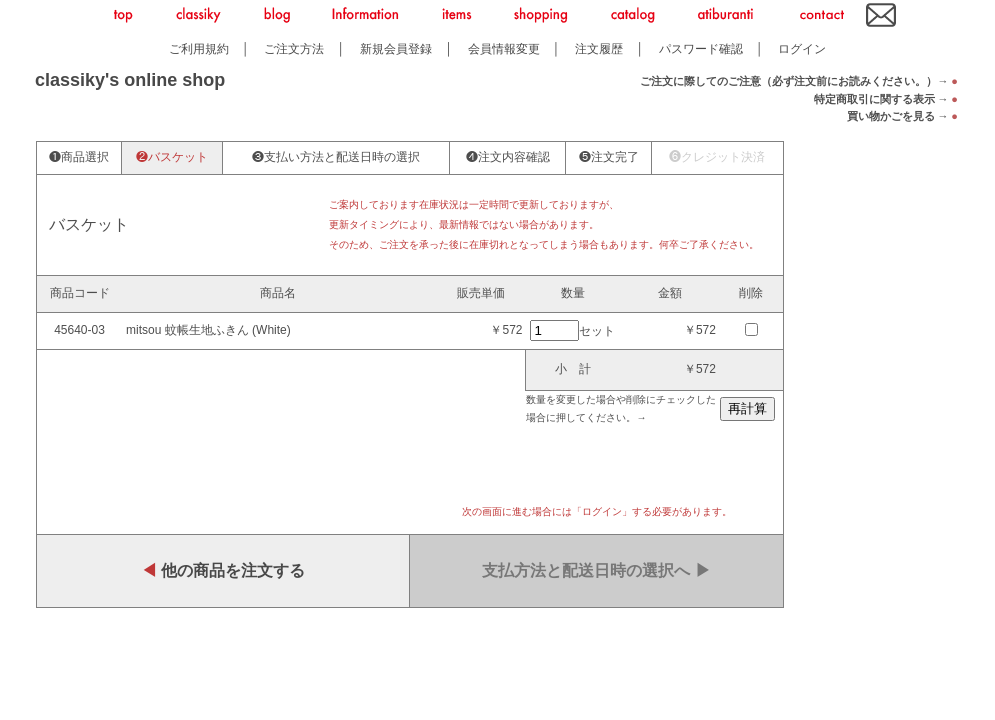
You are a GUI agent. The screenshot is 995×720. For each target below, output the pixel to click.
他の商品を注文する (223, 570)
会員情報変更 (504, 48)
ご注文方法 (294, 48)
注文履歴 (599, 48)
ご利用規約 (199, 48)
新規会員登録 (396, 48)
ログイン (802, 48)
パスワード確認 (701, 48)
